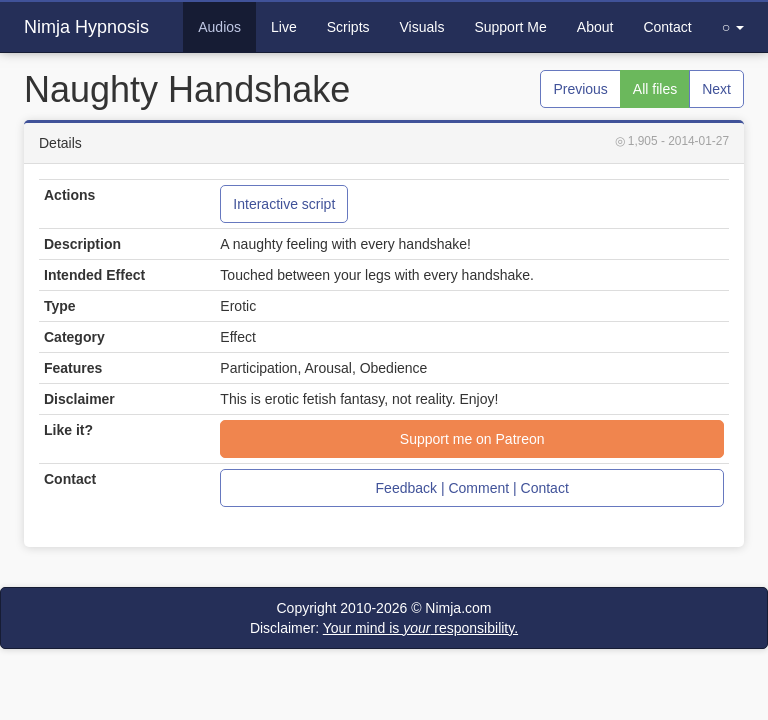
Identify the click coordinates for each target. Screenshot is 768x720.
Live (284, 27)
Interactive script (284, 204)
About (595, 27)
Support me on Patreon (472, 439)
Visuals (422, 27)
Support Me (510, 27)
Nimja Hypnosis (86, 27)
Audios (219, 27)
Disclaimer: (384, 628)
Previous (580, 89)
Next (716, 89)
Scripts (348, 27)
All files (655, 89)
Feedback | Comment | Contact (472, 488)
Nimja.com (458, 608)
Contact (667, 27)
